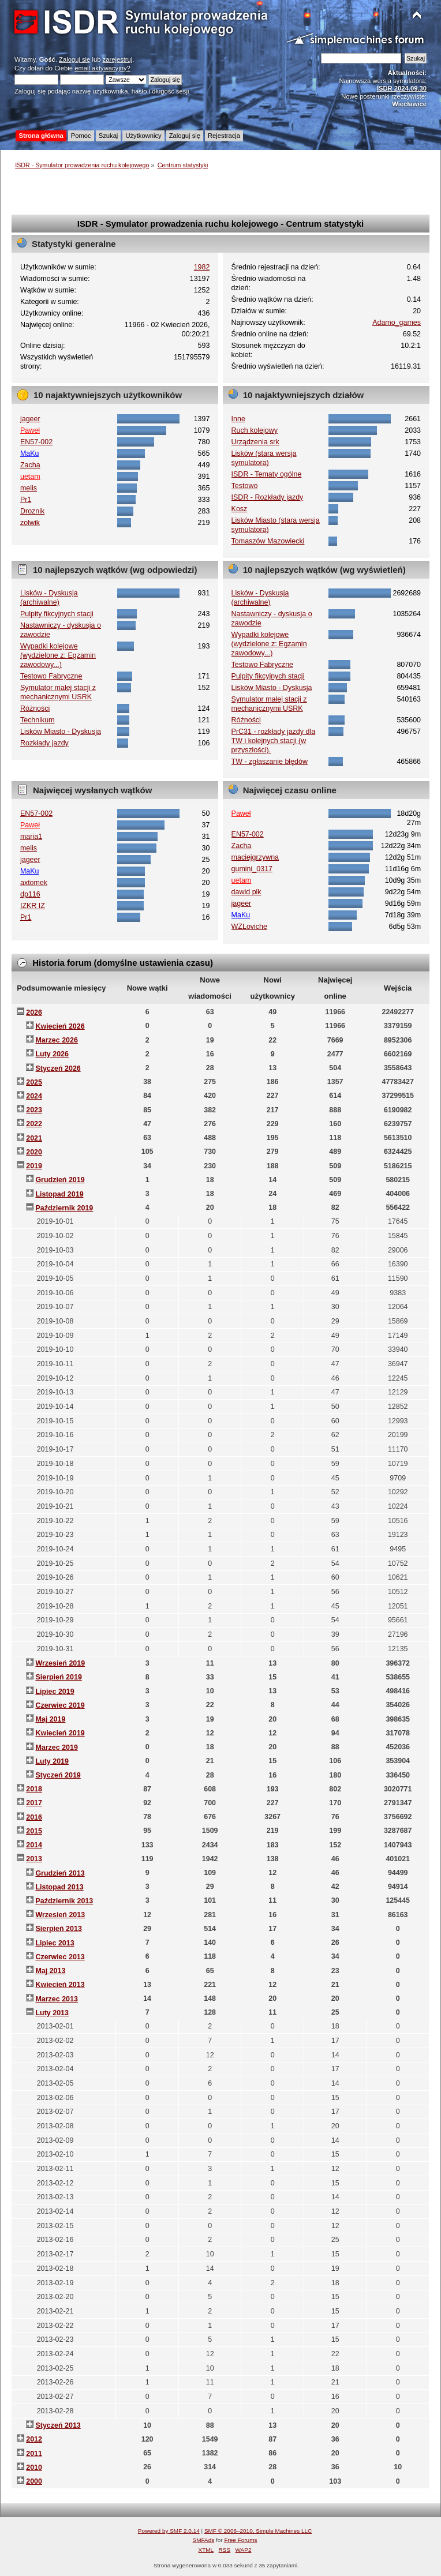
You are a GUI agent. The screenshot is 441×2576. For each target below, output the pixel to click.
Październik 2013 (64, 1901)
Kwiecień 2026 (59, 1026)
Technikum (37, 720)
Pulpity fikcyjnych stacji (57, 614)
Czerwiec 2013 (59, 1957)
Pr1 (25, 500)
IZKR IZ (32, 906)
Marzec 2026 (56, 1040)
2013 (34, 1859)
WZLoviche (249, 927)
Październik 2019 (64, 1208)
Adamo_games (396, 322)
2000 (34, 2481)
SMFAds (204, 2540)
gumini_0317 (251, 869)
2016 (34, 1817)
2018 (34, 1789)
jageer (30, 419)
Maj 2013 (50, 1971)
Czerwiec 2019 (59, 1705)
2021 (34, 1138)
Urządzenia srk (255, 442)
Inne (238, 419)
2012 (34, 2439)
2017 (34, 1803)
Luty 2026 (52, 1054)
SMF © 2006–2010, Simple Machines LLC (258, 2531)
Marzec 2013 (56, 1999)
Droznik (32, 511)
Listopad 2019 (59, 1194)
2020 (34, 1152)
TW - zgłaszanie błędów (269, 762)
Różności (35, 708)
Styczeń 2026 (57, 1068)
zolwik (30, 523)
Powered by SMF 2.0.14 (169, 2531)
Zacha (30, 465)
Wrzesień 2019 (60, 1663)
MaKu (29, 453)
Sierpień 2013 (58, 1929)
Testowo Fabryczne (51, 676)
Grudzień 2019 (59, 1180)
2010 (34, 2467)
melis (28, 488)
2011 (34, 2454)
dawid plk (246, 892)
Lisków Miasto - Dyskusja (60, 732)
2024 (34, 1096)
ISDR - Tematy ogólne (266, 474)
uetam (30, 477)
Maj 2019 (50, 1719)
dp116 (30, 894)
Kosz (239, 509)
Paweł (30, 430)
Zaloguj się (74, 59)
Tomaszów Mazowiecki (268, 541)
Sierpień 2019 (58, 1677)
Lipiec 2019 (54, 1692)
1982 (202, 267)
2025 (34, 1082)
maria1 (31, 837)
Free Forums (240, 2540)
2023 (34, 1110)
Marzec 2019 (56, 1747)
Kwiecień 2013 (59, 1985)
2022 (34, 1124)
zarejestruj (118, 59)
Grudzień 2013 (59, 1873)
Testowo (244, 486)
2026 (34, 1012)
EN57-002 (36, 442)
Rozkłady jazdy (44, 743)
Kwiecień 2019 (59, 1733)
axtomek (33, 883)
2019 (34, 1166)
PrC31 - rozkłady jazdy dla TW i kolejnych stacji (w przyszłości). (273, 741)
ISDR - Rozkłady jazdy (267, 497)
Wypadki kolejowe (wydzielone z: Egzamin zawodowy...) (58, 655)
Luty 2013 (52, 2013)
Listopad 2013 (59, 1887)
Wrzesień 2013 (60, 1915)
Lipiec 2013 (54, 1943)
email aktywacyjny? (102, 68)
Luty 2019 (52, 1761)
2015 (34, 1831)
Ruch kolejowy (254, 430)
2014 (34, 1845)
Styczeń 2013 (57, 2425)
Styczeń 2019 (57, 1775)
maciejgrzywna (255, 857)
